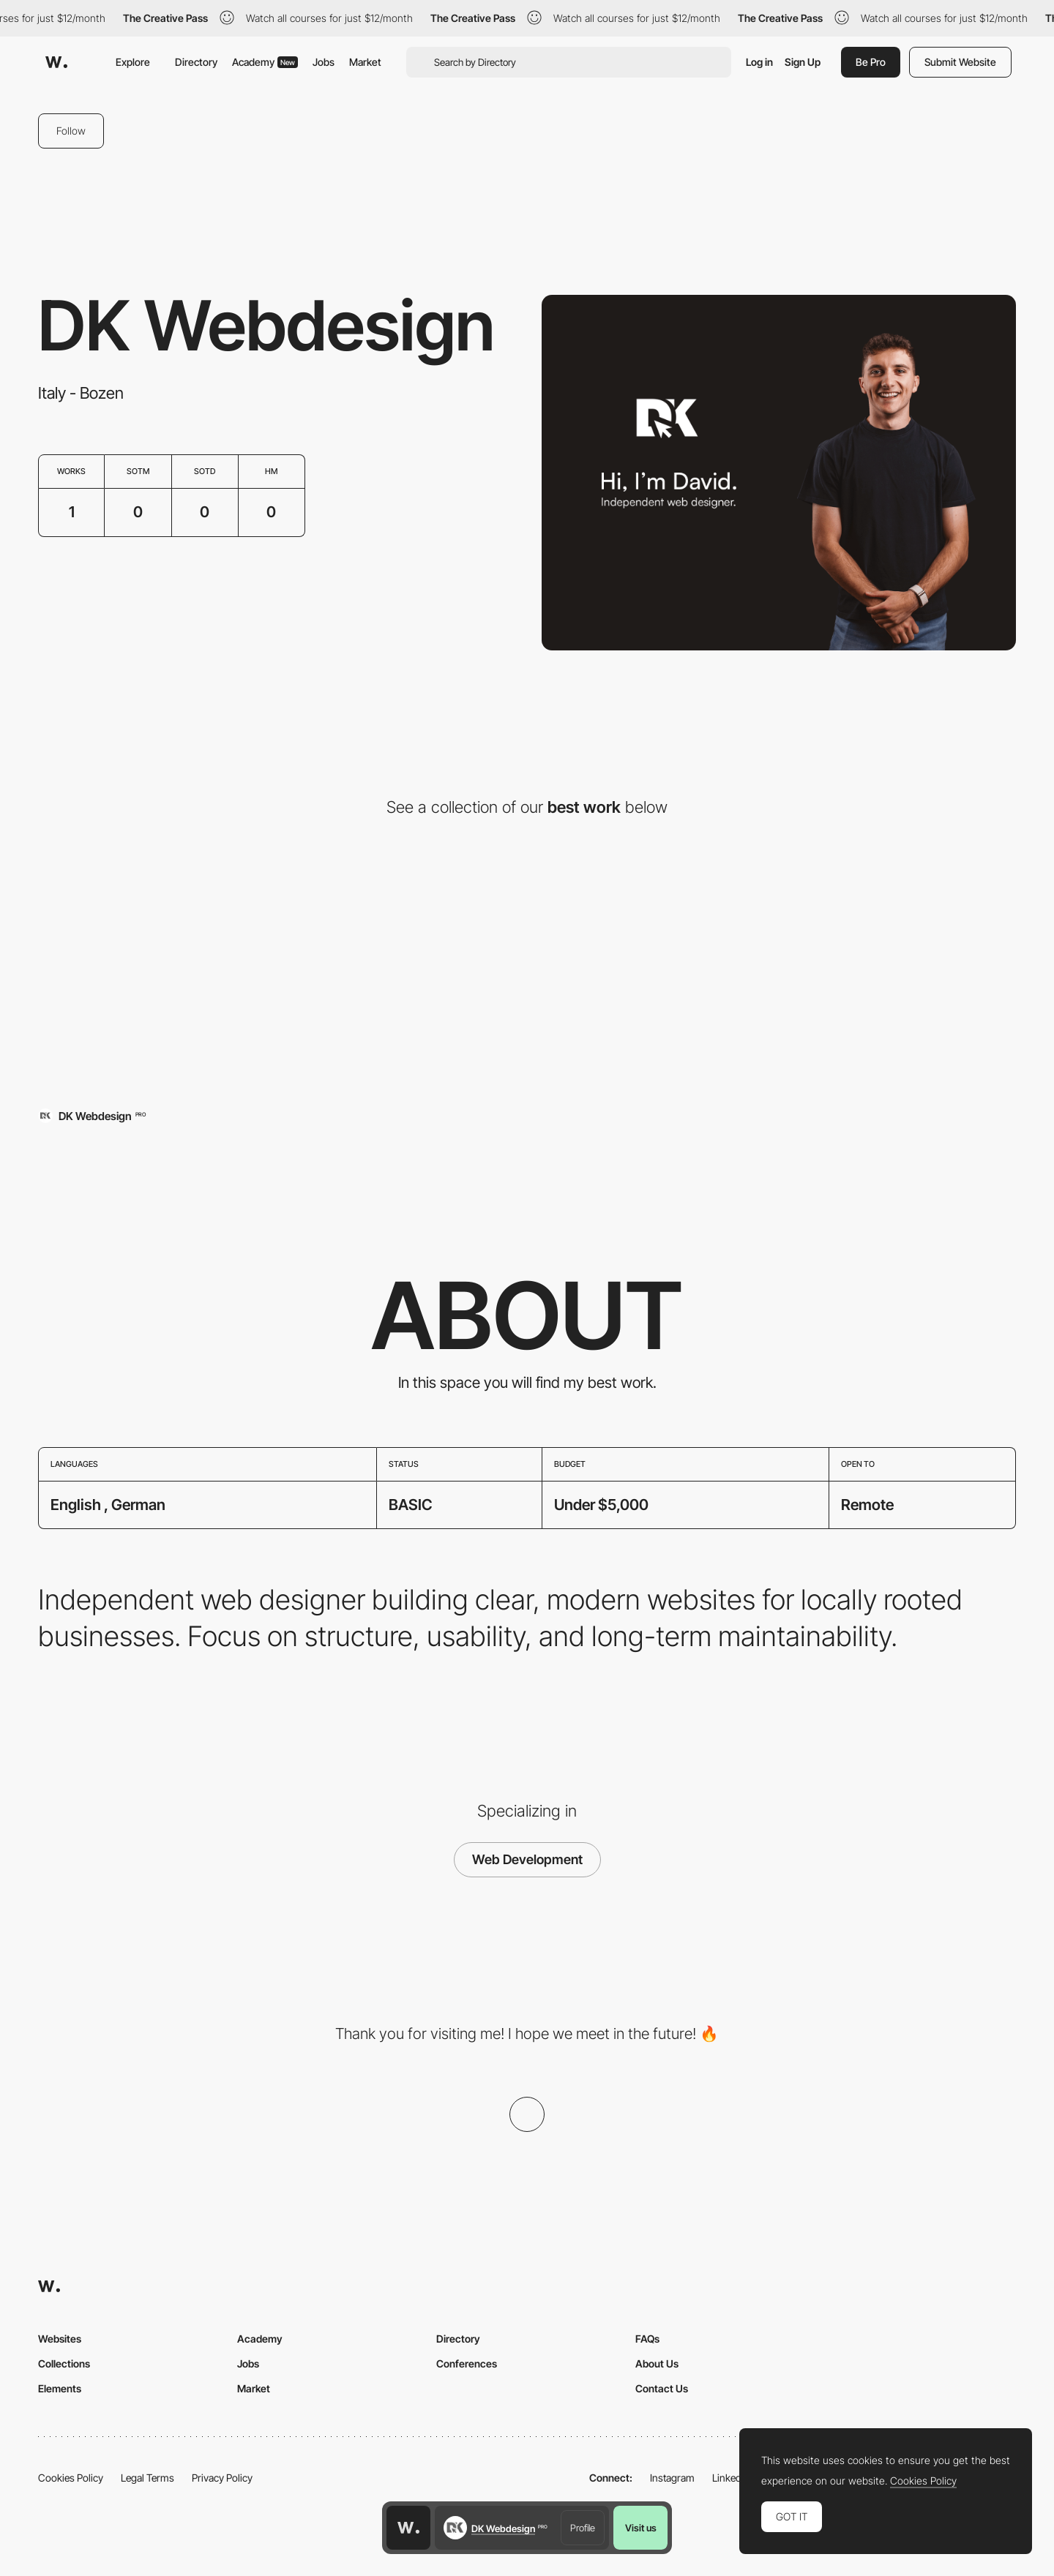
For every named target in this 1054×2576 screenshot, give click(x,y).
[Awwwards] (56, 62)
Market (365, 62)
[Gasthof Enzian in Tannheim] (196, 978)
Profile (582, 2528)
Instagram (672, 2477)
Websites (59, 2338)
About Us (657, 2363)
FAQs (647, 2338)
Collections (64, 2363)
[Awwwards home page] (408, 2528)
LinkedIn (731, 2477)
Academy (265, 62)
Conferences (466, 2363)
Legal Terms (147, 2477)
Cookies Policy (70, 2477)
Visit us (641, 2528)
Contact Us (661, 2388)
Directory (196, 62)
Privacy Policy (222, 2477)
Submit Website (960, 62)
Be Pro (871, 62)
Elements (59, 2388)
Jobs (323, 62)
